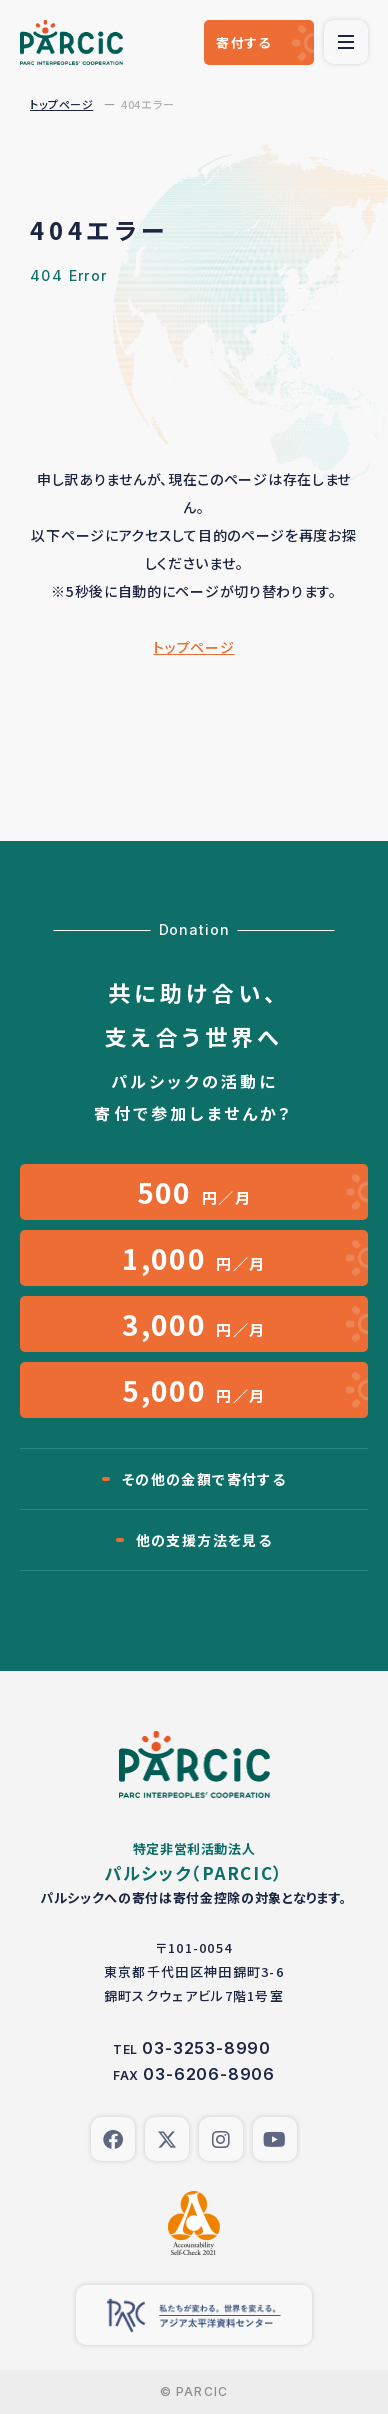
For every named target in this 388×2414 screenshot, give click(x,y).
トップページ (61, 104)
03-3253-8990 (206, 2048)
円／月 (194, 1192)
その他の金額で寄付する (204, 1479)
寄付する (243, 42)
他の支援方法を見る (204, 1540)
